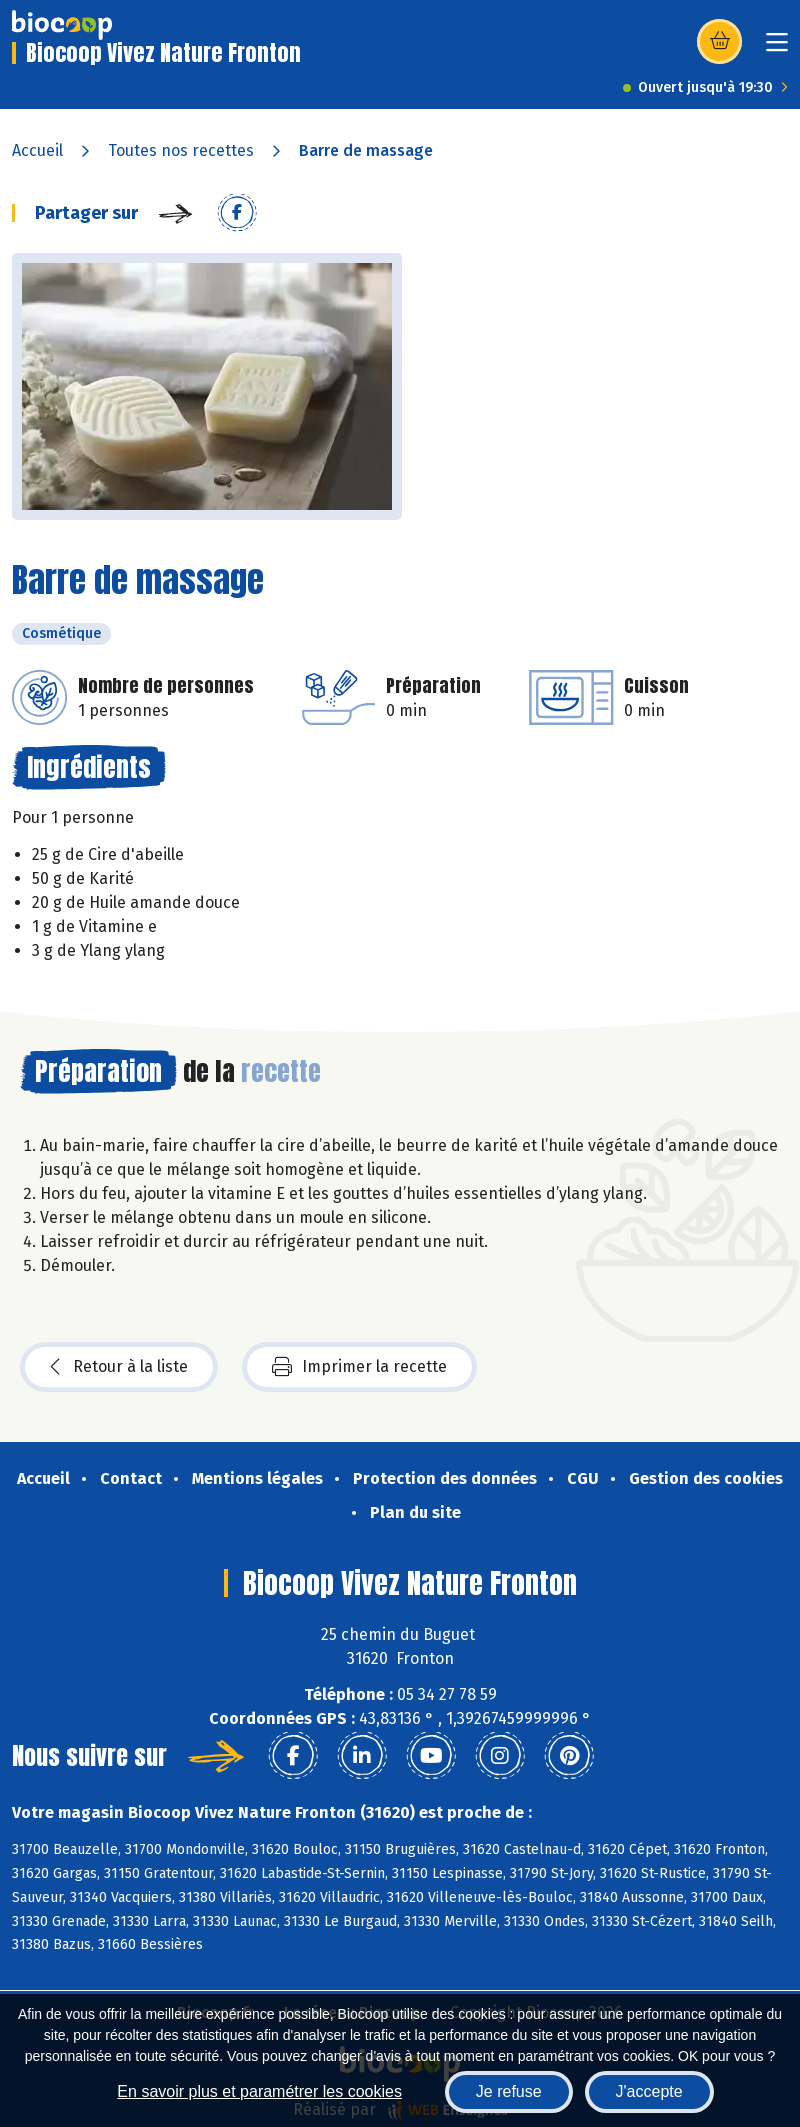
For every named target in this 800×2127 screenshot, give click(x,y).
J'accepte (649, 2091)
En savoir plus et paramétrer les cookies (259, 2091)
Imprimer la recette (359, 1367)
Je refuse (509, 2091)
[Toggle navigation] (777, 48)
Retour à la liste (119, 1367)
